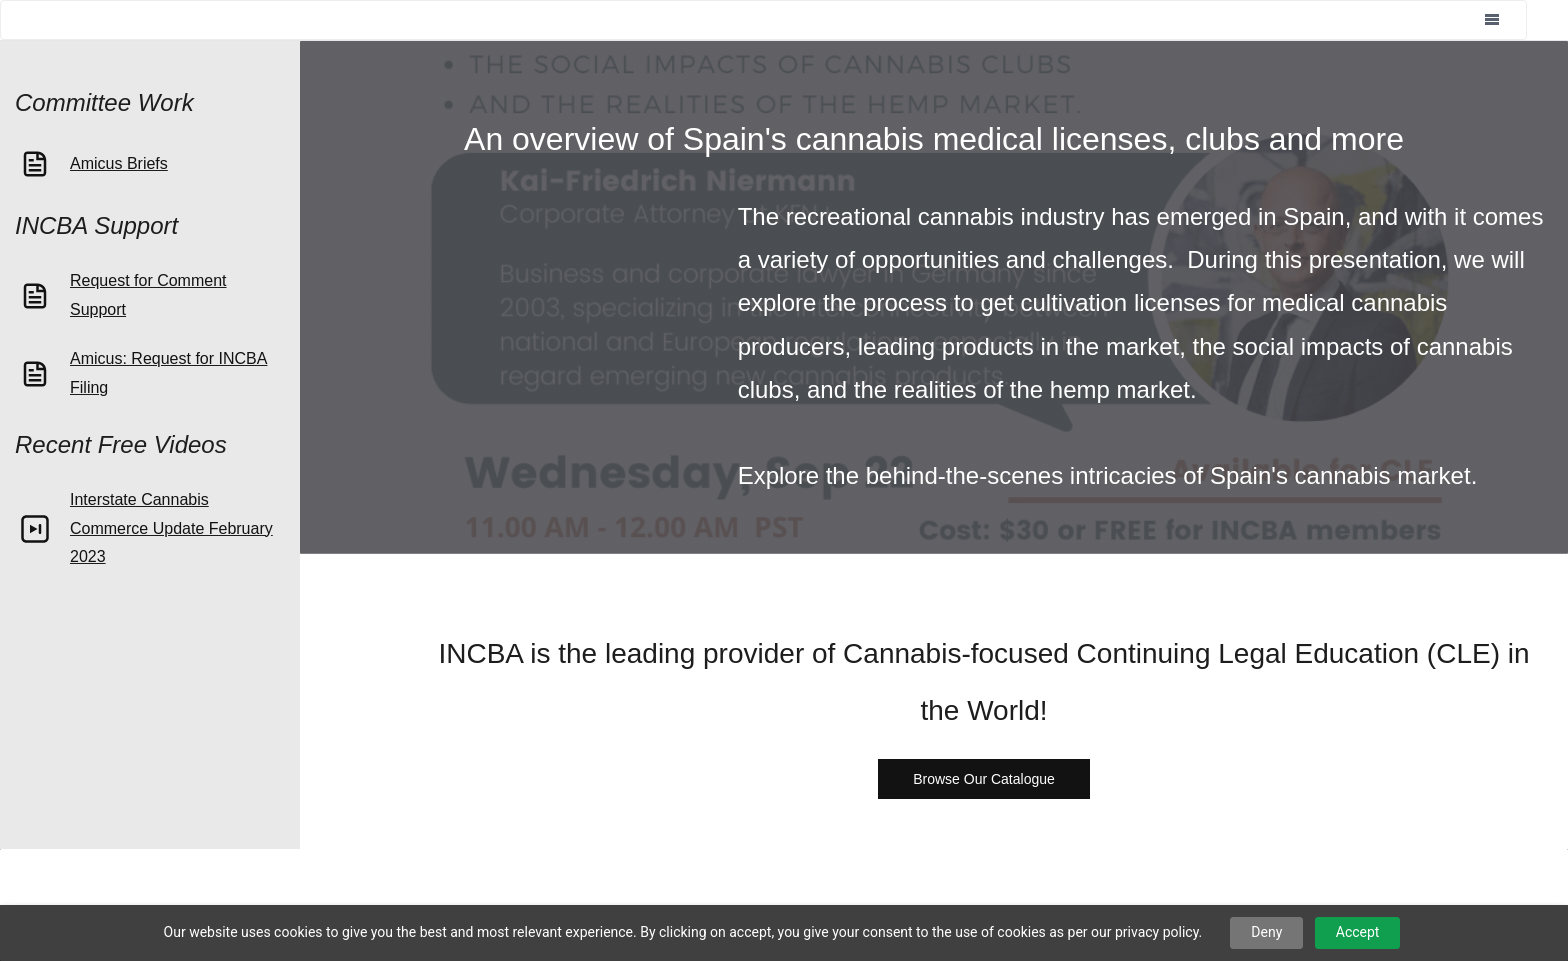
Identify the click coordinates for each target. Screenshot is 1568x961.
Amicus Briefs (119, 163)
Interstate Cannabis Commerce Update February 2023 (171, 528)
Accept (1358, 932)
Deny (1266, 932)
